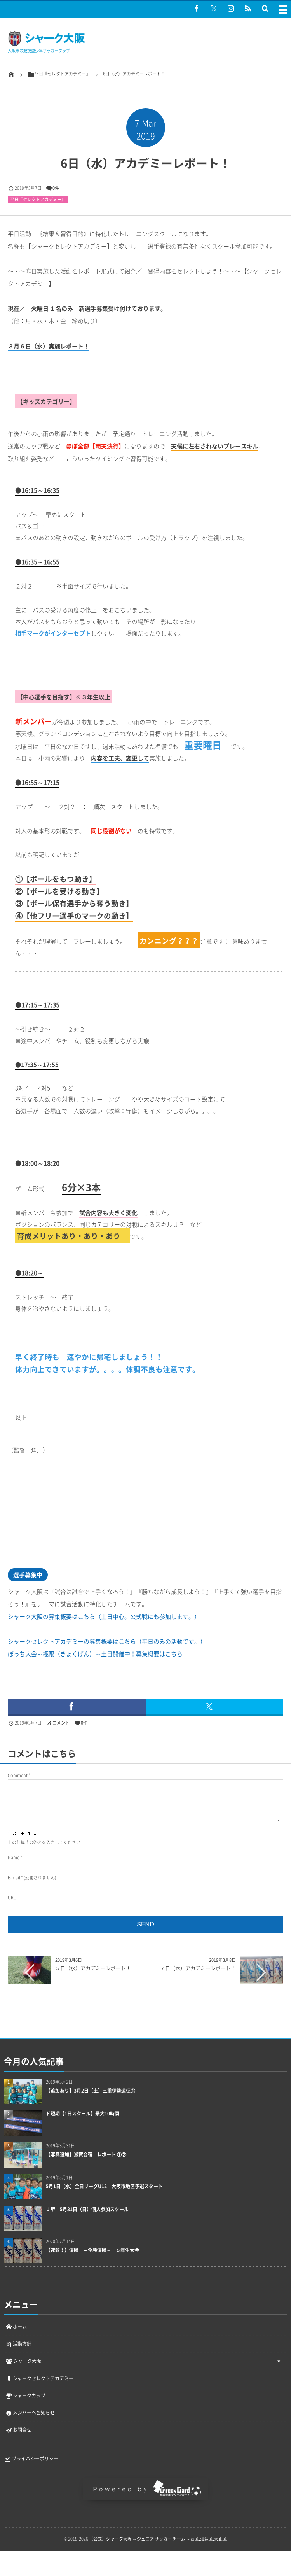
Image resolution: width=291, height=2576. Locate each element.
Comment (18, 1775)
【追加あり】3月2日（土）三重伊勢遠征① (90, 2090)
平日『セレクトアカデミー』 (38, 199)
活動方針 (18, 2343)
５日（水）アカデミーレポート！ (93, 1968)
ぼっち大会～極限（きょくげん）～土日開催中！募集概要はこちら (95, 1654)
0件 (55, 188)
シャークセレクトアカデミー (39, 2378)
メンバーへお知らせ (30, 2412)
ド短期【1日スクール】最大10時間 (82, 2113)
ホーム (16, 2326)
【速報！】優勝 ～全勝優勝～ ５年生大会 (95, 2250)
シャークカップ (25, 2395)
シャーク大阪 (23, 2360)
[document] (149, 396)
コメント (61, 1723)
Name (13, 1857)
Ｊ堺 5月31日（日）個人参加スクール (87, 2209)
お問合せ (18, 2429)
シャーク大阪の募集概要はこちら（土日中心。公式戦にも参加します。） (104, 1616)
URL (12, 1897)
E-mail (14, 1877)
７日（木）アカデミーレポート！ (198, 1968)
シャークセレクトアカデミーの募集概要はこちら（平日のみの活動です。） (107, 1641)
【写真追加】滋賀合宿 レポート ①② (86, 2154)
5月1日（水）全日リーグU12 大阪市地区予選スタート (104, 2186)
